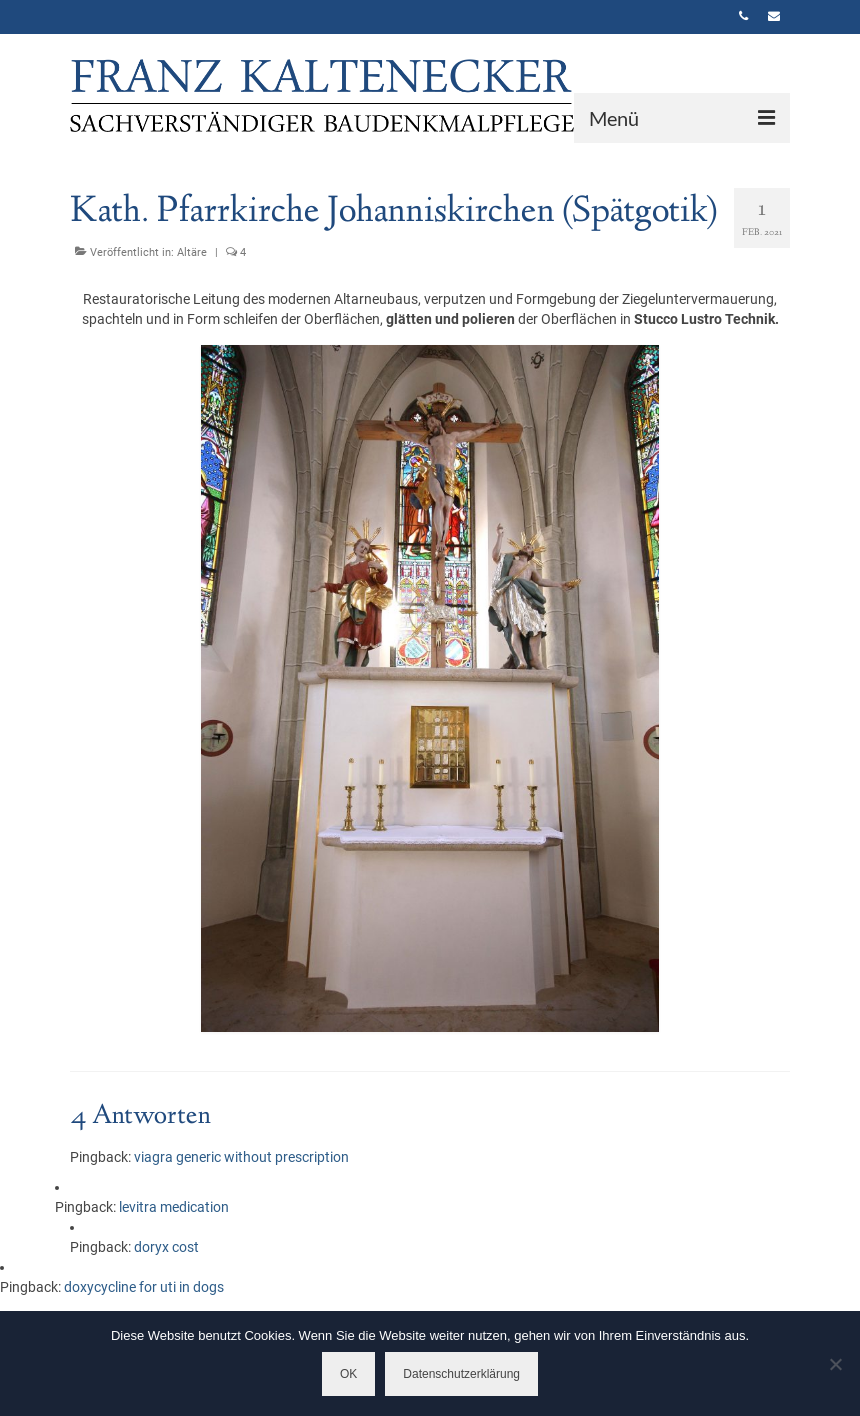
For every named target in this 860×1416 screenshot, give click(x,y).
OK (348, 1374)
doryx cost (166, 1247)
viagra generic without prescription (241, 1157)
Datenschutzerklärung (461, 1374)
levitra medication (174, 1207)
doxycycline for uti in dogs (144, 1287)
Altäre (192, 252)
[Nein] (835, 1364)
